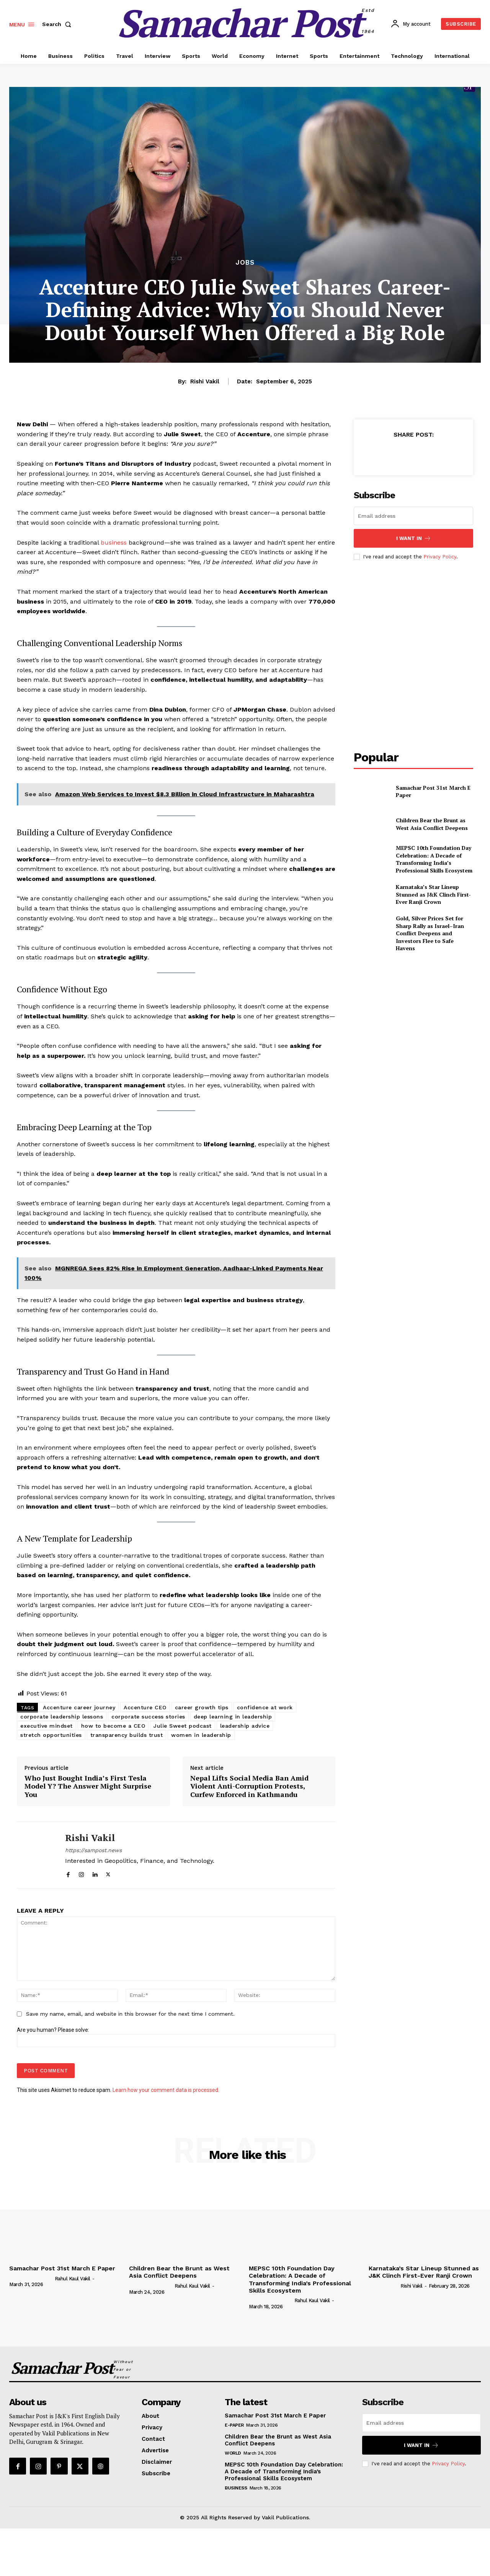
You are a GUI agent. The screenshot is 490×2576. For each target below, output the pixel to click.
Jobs (245, 262)
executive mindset (46, 1726)
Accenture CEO (145, 1707)
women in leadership (201, 1735)
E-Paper (234, 2425)
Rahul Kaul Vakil (72, 2278)
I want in (413, 538)
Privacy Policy (439, 557)
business (114, 542)
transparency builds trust (126, 1735)
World (233, 2453)
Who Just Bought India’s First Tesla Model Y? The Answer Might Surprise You (87, 1786)
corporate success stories (148, 1717)
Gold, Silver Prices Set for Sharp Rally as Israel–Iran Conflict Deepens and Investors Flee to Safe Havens (430, 933)
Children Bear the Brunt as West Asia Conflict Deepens (432, 824)
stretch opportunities (51, 1735)
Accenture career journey (79, 1707)
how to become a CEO (113, 1726)
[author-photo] (31, 2278)
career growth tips (202, 1707)
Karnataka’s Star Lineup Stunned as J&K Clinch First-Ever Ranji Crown (433, 894)
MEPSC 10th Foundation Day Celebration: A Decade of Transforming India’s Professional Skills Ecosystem (434, 859)
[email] (413, 516)
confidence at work (265, 1707)
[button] (58, 24)
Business (236, 2488)
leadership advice (245, 1726)
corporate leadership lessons (61, 1717)
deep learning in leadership (233, 1717)
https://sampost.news (93, 1850)
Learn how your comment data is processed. (166, 2090)
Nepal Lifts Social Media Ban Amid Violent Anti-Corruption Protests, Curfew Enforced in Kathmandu (249, 1786)
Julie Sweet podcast (183, 1726)
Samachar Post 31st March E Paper (433, 791)
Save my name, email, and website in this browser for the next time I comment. (130, 2014)
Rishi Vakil (204, 381)
